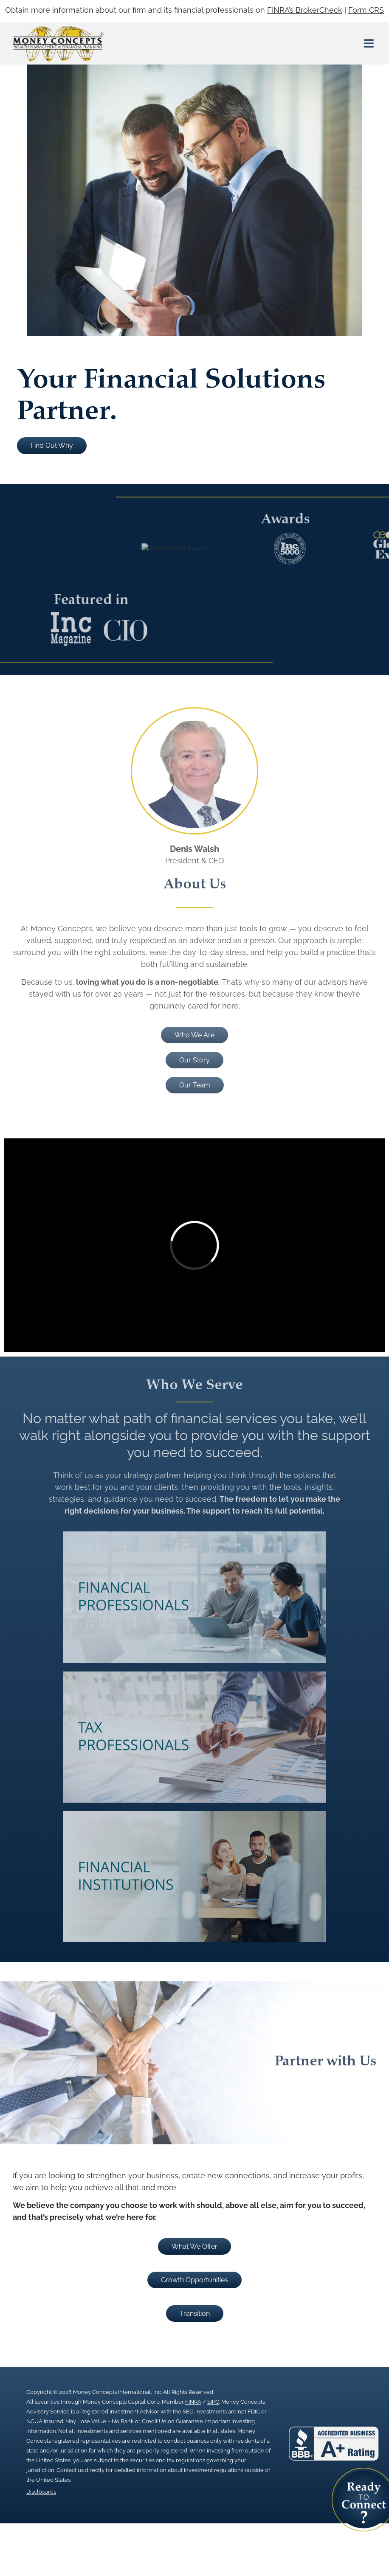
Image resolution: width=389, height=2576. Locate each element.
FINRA (193, 2402)
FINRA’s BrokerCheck (304, 10)
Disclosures (41, 2492)
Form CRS (366, 10)
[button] (368, 43)
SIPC (213, 2402)
